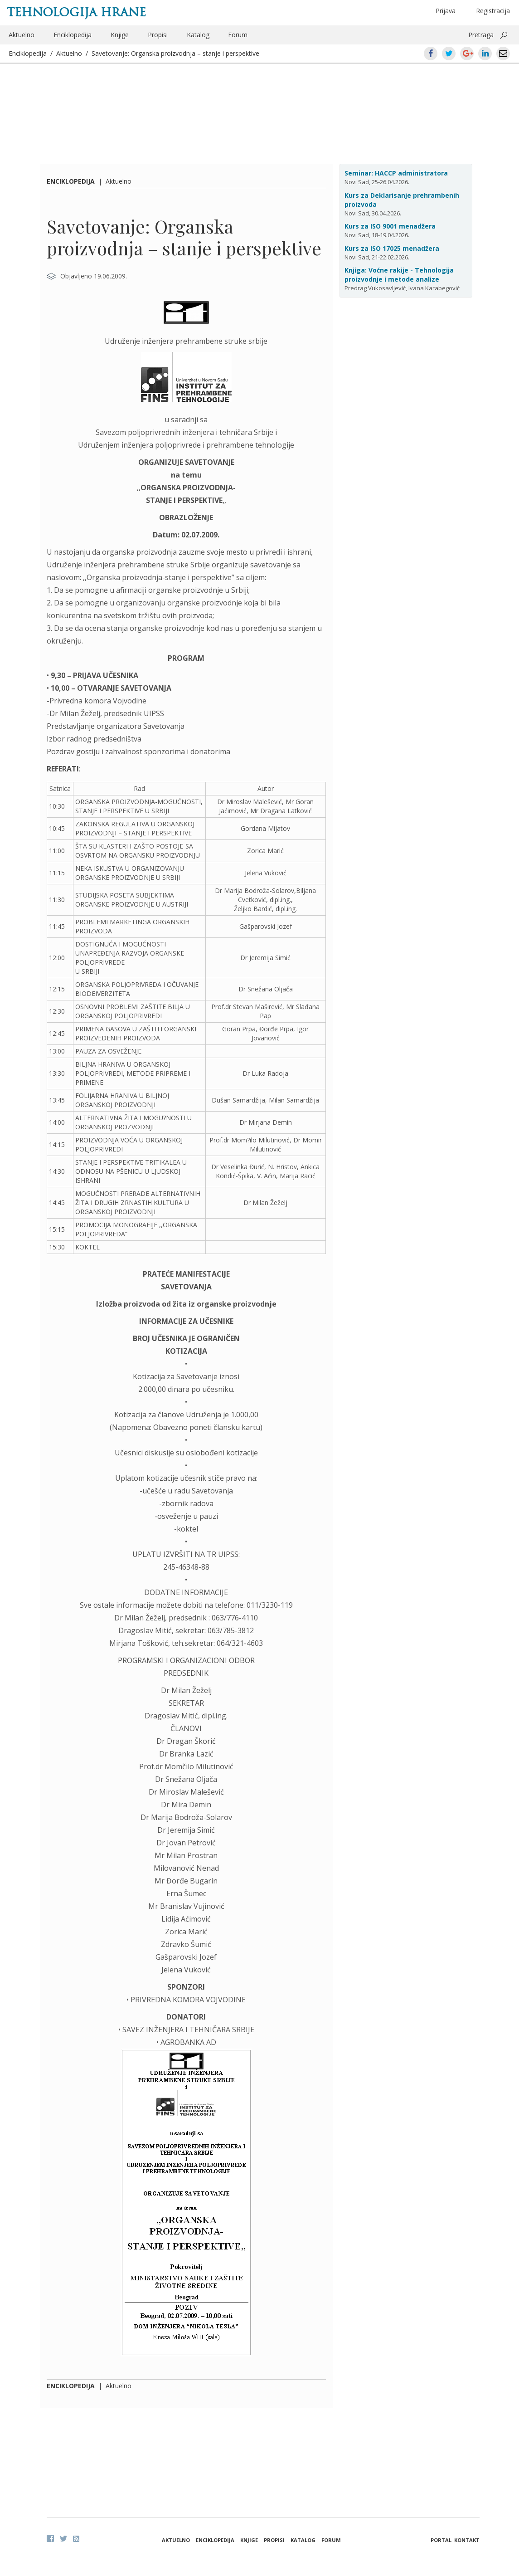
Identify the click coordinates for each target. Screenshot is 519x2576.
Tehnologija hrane (76, 12)
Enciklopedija (72, 34)
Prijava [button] (446, 10)
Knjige (120, 34)
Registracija (493, 10)
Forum (237, 34)
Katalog (198, 34)
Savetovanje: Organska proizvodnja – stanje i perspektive (175, 53)
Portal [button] (441, 2540)
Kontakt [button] (467, 2540)
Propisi (158, 34)
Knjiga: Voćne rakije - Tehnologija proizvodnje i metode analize (399, 274)
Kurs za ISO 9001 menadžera (390, 226)
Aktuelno (21, 34)
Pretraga (481, 34)
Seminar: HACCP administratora (396, 173)
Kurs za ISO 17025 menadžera (391, 248)
